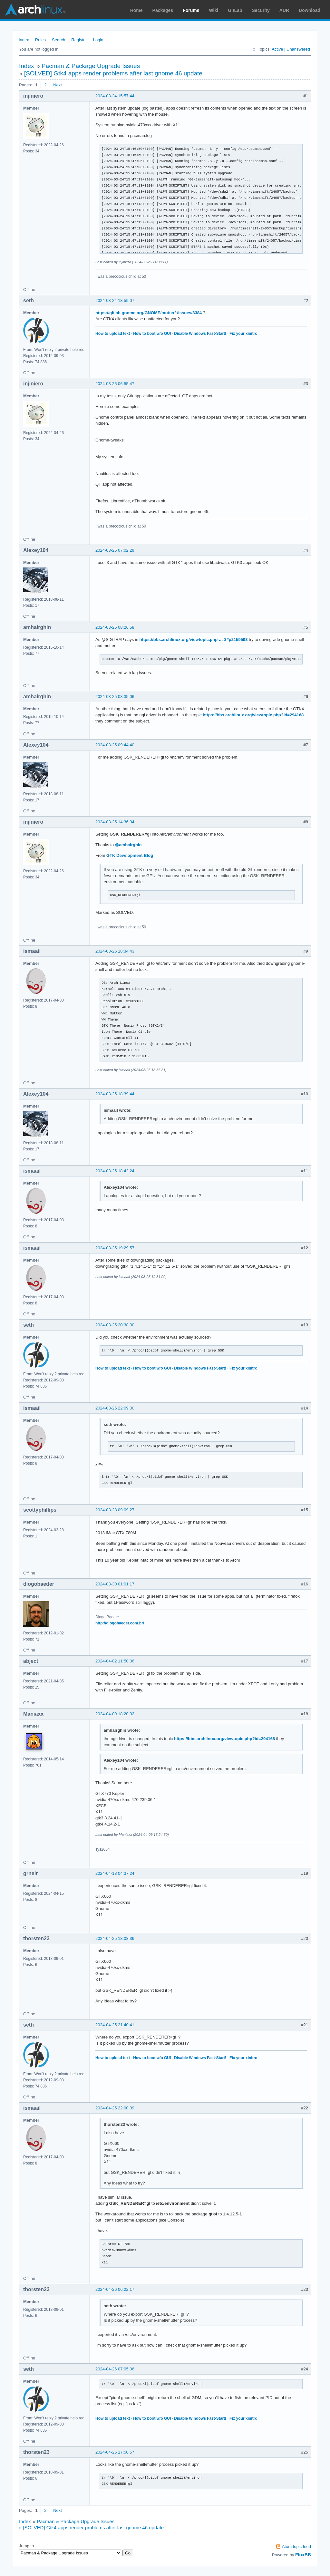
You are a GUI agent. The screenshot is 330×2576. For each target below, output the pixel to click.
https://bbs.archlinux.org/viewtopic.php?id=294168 (253, 714)
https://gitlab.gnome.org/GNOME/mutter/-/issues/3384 (148, 312)
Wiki (213, 10)
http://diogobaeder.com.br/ (119, 1623)
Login (98, 39)
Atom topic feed (296, 2546)
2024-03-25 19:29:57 (114, 1247)
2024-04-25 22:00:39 (114, 2108)
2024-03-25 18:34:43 (114, 951)
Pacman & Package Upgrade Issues (91, 66)
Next (57, 84)
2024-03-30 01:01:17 (114, 1584)
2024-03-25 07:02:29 (114, 550)
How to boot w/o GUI (152, 333)
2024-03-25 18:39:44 (114, 1093)
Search (58, 39)
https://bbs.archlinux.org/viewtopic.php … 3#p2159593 (194, 639)
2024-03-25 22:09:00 (114, 1408)
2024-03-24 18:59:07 (114, 300)
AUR (284, 10)
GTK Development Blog (129, 855)
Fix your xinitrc (243, 333)
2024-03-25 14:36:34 (114, 821)
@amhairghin (128, 844)
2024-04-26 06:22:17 (114, 2289)
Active (277, 49)
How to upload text (112, 333)
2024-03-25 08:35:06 (114, 696)
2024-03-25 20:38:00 (114, 1324)
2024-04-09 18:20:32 (114, 1713)
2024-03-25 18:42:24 (114, 1170)
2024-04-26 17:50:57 (114, 2452)
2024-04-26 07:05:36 (114, 2369)
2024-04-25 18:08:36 (114, 1938)
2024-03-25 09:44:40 (114, 744)
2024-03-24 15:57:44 (114, 95)
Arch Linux (35, 9)
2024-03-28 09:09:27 (114, 1509)
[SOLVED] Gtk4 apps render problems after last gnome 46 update (113, 73)
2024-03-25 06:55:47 (114, 383)
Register (79, 39)
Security (261, 10)
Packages (162, 10)
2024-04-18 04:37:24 (114, 1873)
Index (24, 39)
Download (309, 10)
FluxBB (303, 2554)
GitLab (235, 10)
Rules (40, 39)
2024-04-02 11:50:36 (114, 1661)
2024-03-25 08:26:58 (114, 627)
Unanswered (298, 49)
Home (136, 10)
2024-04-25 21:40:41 (114, 2024)
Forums (191, 10)
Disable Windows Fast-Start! (200, 333)
